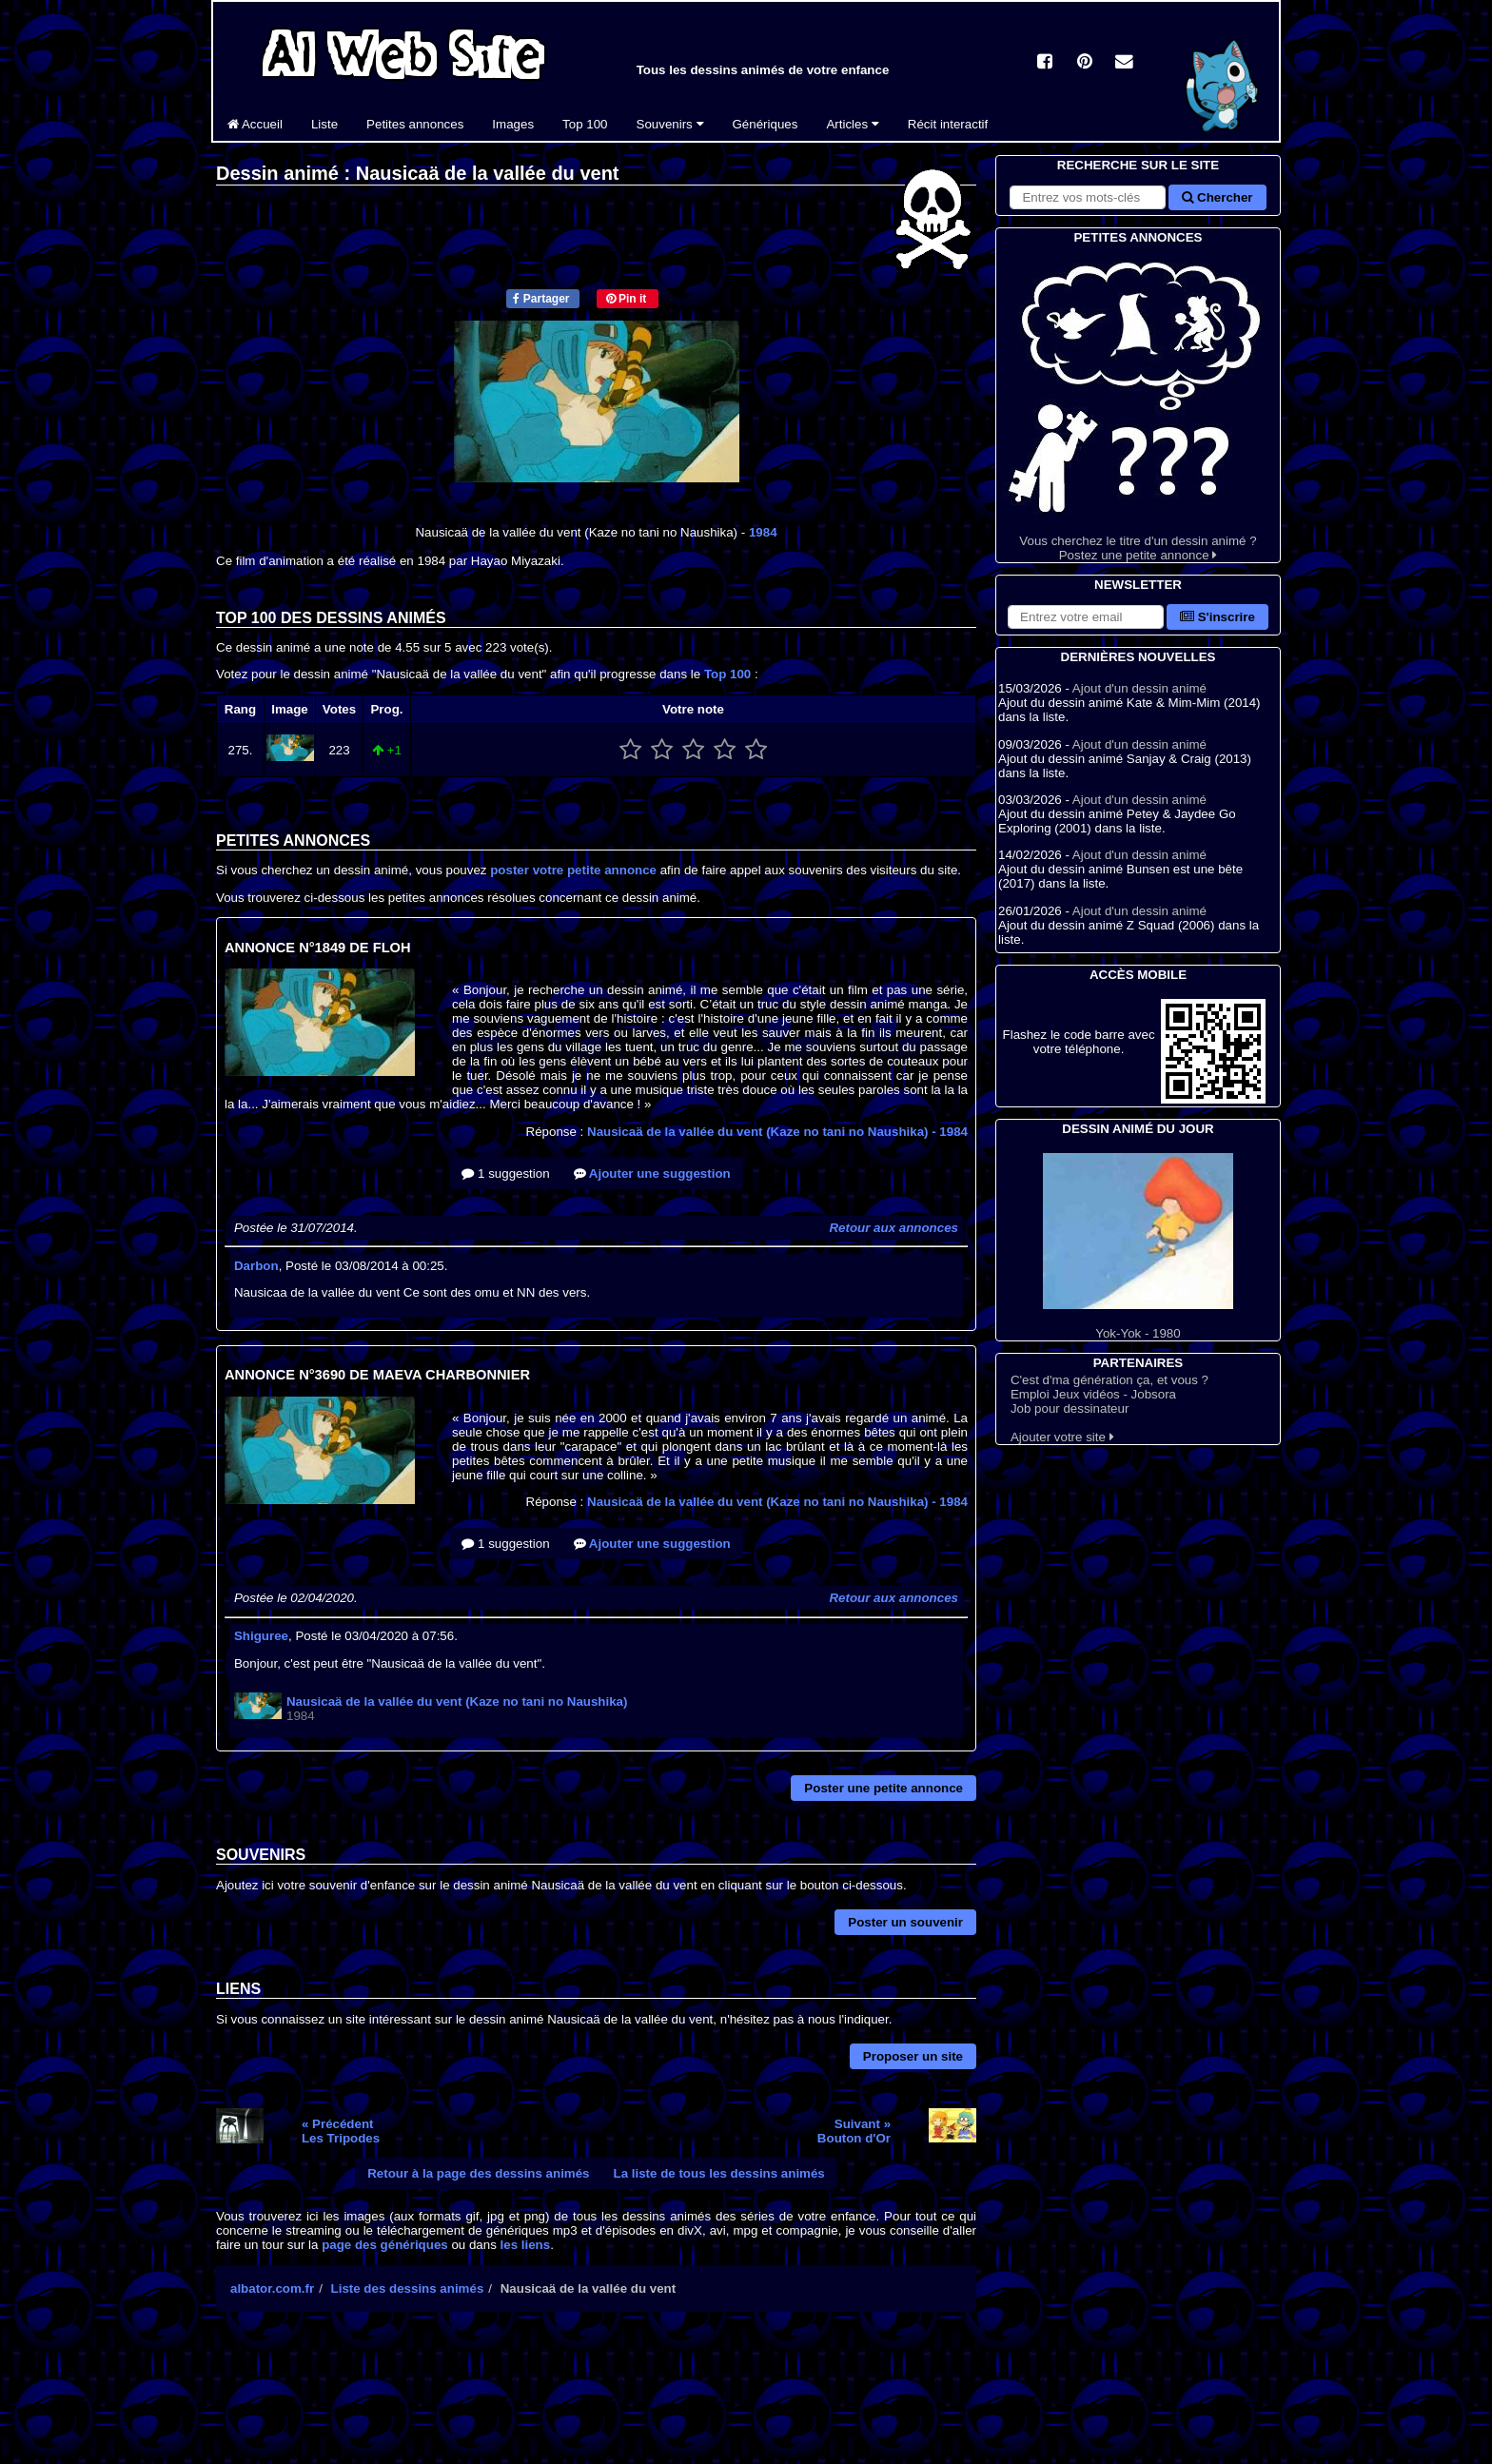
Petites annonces (414, 124)
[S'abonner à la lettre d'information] (1086, 617)
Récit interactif (948, 124)
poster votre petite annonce (573, 870)
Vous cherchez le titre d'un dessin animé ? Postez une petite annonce (1138, 404)
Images (513, 124)
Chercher (1217, 197)
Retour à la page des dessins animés (478, 2173)
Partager (541, 298)
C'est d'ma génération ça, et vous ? (1109, 1380)
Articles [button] (852, 124)
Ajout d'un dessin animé (1139, 688)
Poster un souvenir (905, 1922)
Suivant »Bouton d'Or (854, 2131)
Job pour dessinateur (1070, 1408)
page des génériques (385, 2245)
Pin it (626, 298)
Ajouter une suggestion (652, 1173)
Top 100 (584, 124)
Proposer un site (913, 2056)
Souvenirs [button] (670, 124)
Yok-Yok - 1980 (1138, 1246)
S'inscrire (1217, 617)
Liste (324, 124)
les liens (526, 2245)
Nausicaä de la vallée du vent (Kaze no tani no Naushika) (777, 1131)
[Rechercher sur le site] (1088, 197)
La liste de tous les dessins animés (719, 2173)
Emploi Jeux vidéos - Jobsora (1093, 1394)
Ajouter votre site (1062, 1437)
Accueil (255, 124)
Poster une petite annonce (883, 1788)
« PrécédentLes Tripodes (341, 2131)
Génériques (765, 124)
